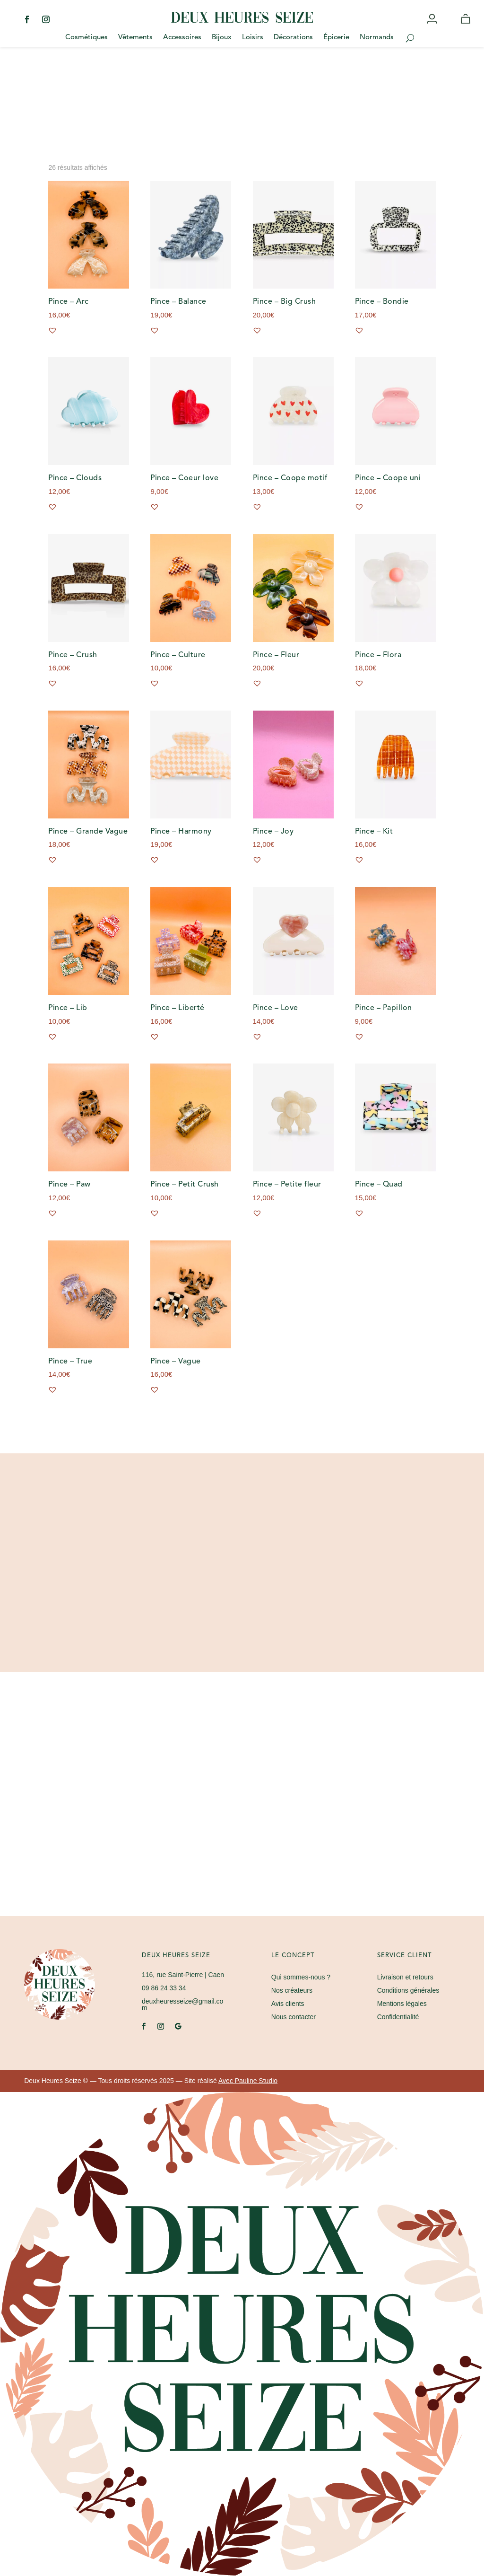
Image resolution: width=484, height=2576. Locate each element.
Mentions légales (402, 2003)
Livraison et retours (405, 1977)
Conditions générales (408, 1990)
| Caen (183, 1974)
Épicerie (336, 38)
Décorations (293, 38)
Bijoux (222, 38)
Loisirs (252, 38)
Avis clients (287, 2003)
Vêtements (135, 38)
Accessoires (182, 38)
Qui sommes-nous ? (300, 1977)
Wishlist (450, 27)
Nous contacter (293, 2017)
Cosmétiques (86, 38)
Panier (467, 27)
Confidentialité (398, 2017)
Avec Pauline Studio (247, 2080)
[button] (52, 330)
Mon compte (433, 27)
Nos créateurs (291, 1990)
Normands (377, 38)
